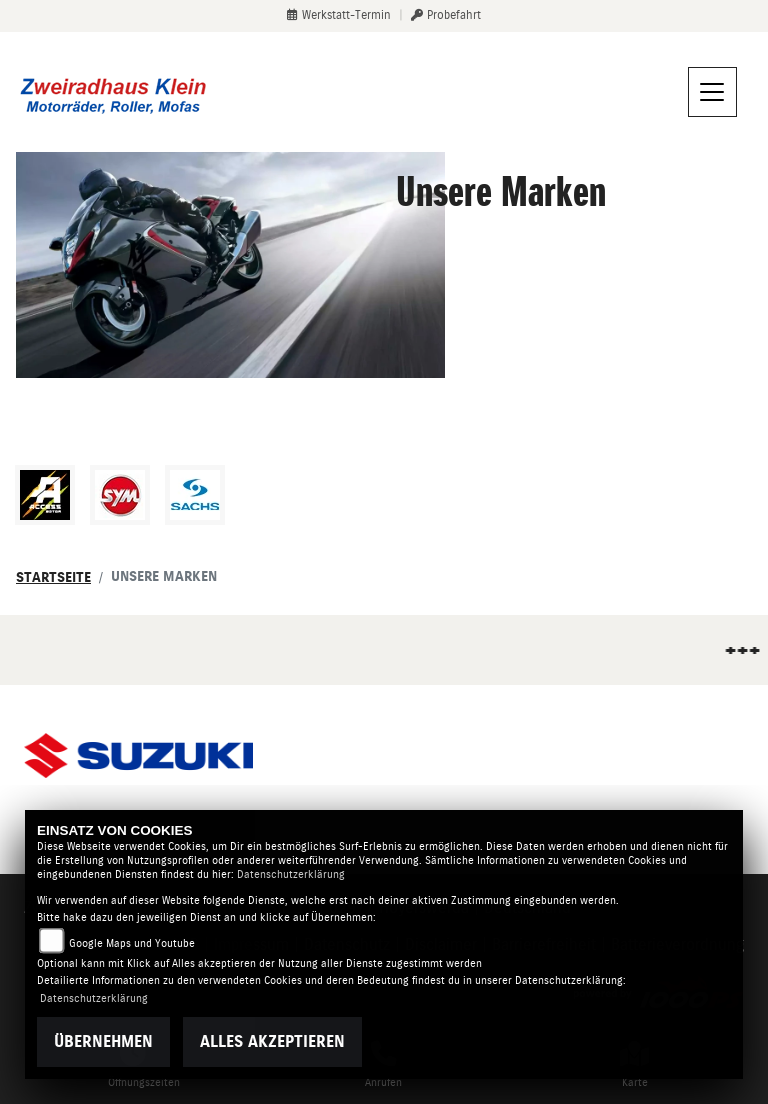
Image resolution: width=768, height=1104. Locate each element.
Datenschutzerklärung (291, 874)
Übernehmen (103, 1041)
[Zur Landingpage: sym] (120, 495)
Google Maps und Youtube (132, 943)
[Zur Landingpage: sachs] (195, 495)
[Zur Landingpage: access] (45, 495)
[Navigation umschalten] (713, 92)
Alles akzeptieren (272, 1041)
